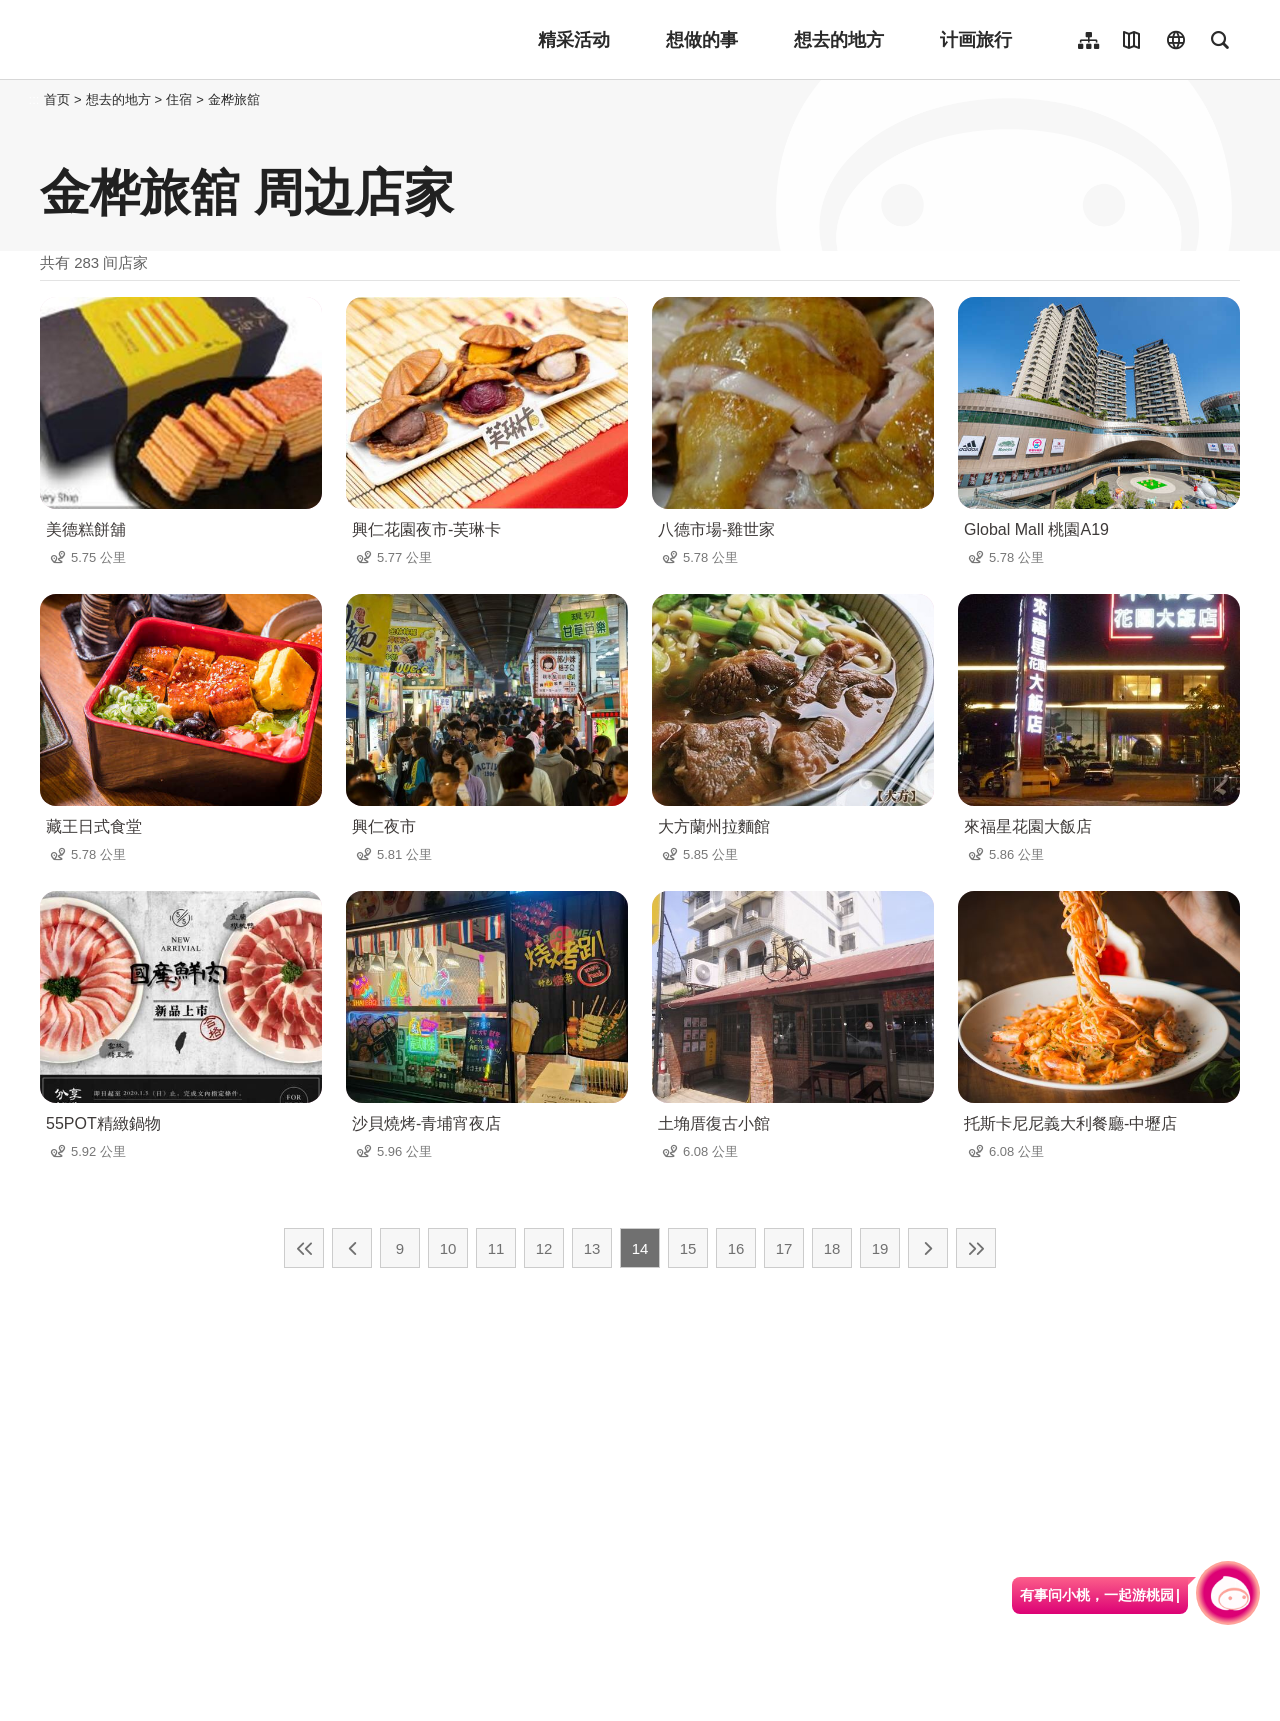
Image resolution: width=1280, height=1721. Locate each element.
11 (496, 1248)
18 (832, 1248)
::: (34, 99)
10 (448, 1248)
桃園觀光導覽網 (171, 40)
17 (784, 1248)
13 (592, 1248)
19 (880, 1248)
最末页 (976, 1248)
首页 (57, 99)
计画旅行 (976, 40)
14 (640, 1248)
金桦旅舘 (234, 99)
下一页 (928, 1248)
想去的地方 (839, 40)
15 (688, 1248)
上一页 (352, 1248)
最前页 (304, 1248)
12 (544, 1248)
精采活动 (574, 40)
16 (736, 1248)
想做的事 (702, 40)
